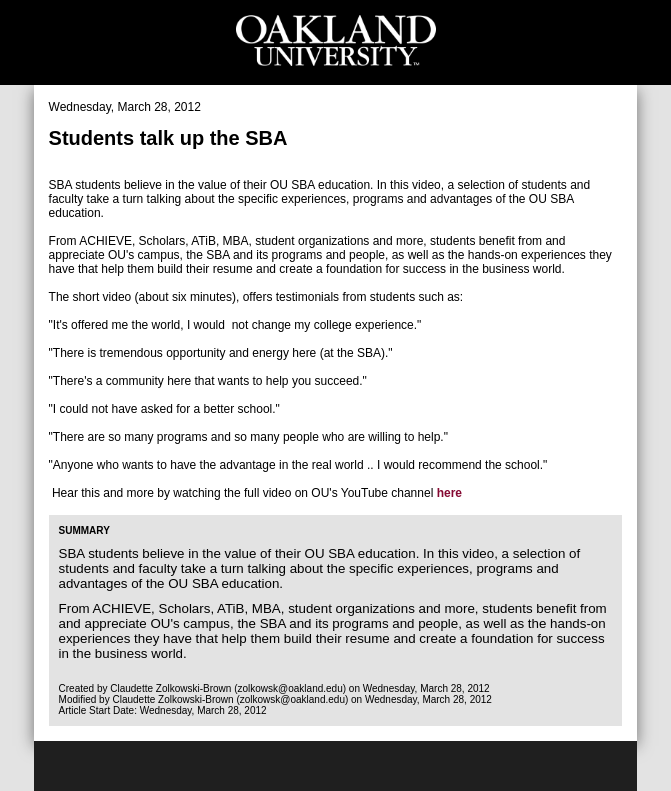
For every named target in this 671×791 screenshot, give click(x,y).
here (449, 493)
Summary (84, 530)
